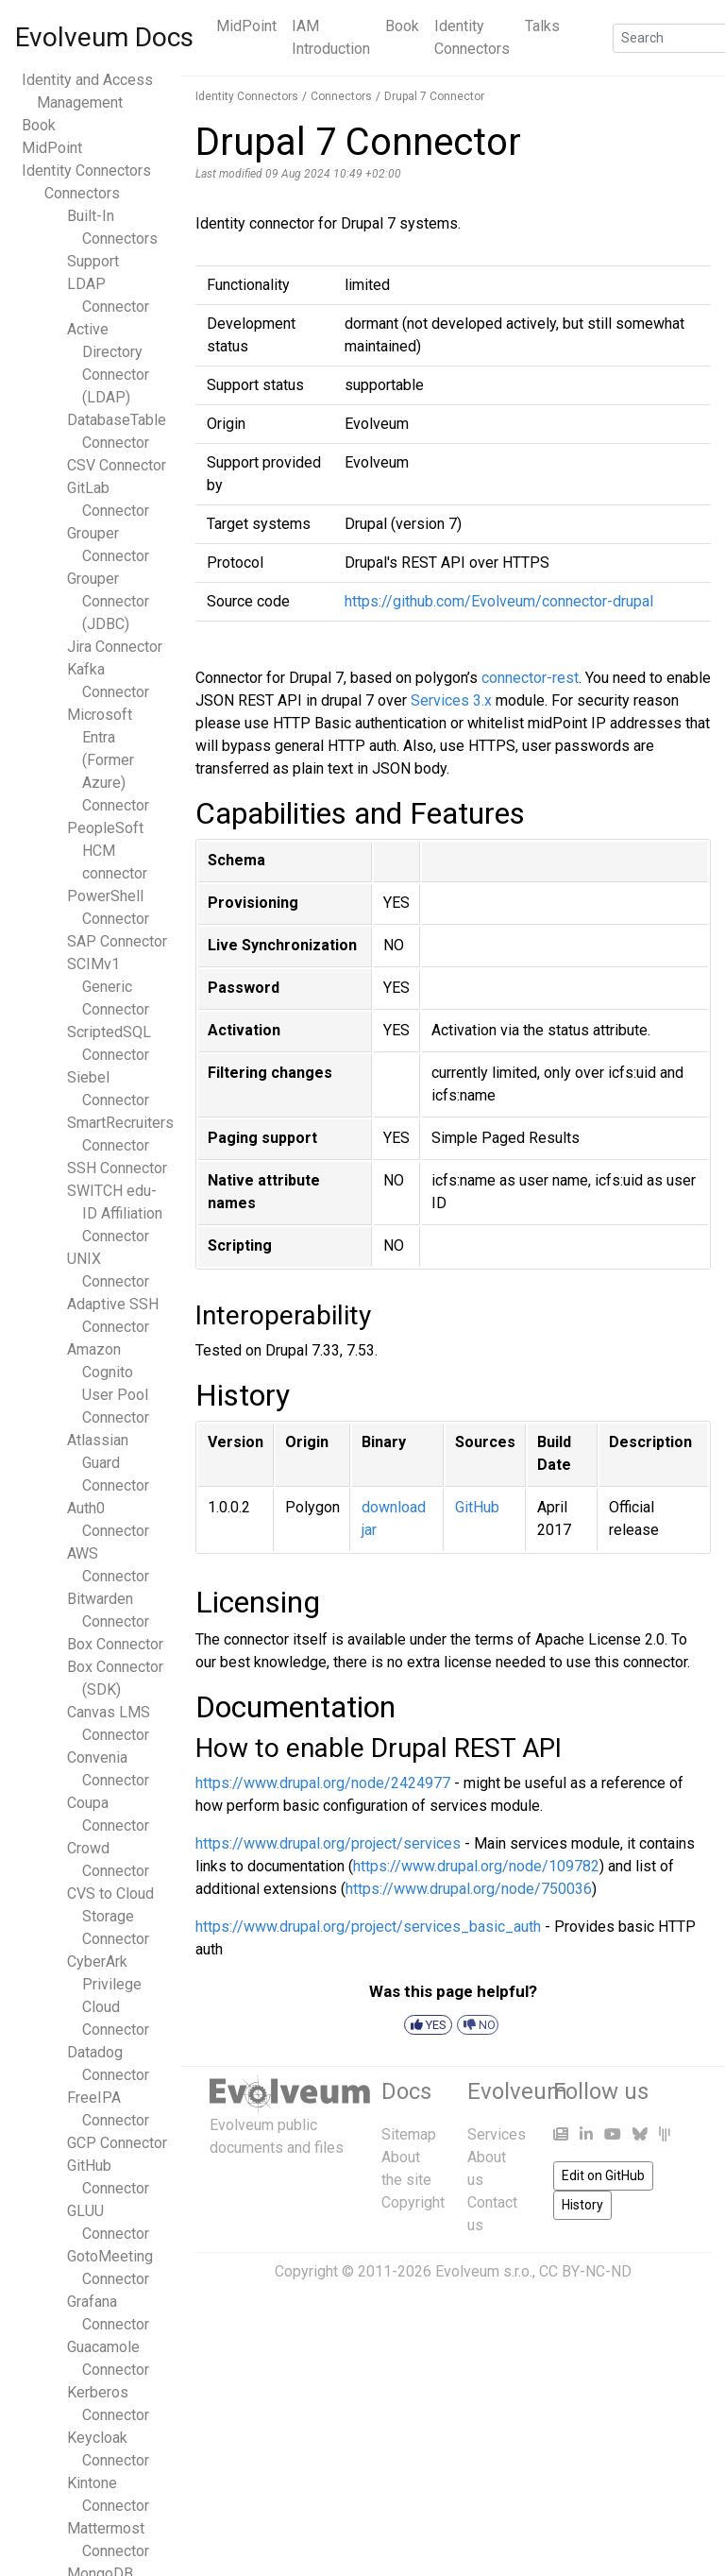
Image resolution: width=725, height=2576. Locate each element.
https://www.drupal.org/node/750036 (469, 1889)
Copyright (413, 2202)
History (582, 2204)
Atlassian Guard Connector (108, 1462)
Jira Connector (114, 647)
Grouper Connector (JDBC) (108, 601)
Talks (542, 26)
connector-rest (530, 678)
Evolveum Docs (104, 37)
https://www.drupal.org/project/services (328, 1843)
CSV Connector (116, 465)
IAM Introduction (331, 37)
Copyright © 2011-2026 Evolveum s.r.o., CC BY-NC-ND (453, 2271)
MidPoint (246, 26)
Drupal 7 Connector (434, 96)
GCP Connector (117, 2143)
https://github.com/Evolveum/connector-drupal (499, 601)
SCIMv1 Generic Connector (108, 986)
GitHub (477, 1507)
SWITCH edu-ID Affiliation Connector (114, 1213)
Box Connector (115, 1644)
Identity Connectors (472, 37)
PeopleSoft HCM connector (107, 850)
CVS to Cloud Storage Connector (110, 1916)
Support (93, 261)
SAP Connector (117, 941)
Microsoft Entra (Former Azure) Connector (108, 760)
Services (496, 2134)
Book (402, 26)
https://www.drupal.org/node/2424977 (322, 1783)
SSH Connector (117, 1168)
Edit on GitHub (603, 2175)
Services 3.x (451, 700)
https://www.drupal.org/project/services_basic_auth (368, 1927)
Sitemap (408, 2134)
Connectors (82, 193)
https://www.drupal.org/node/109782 (476, 1866)
